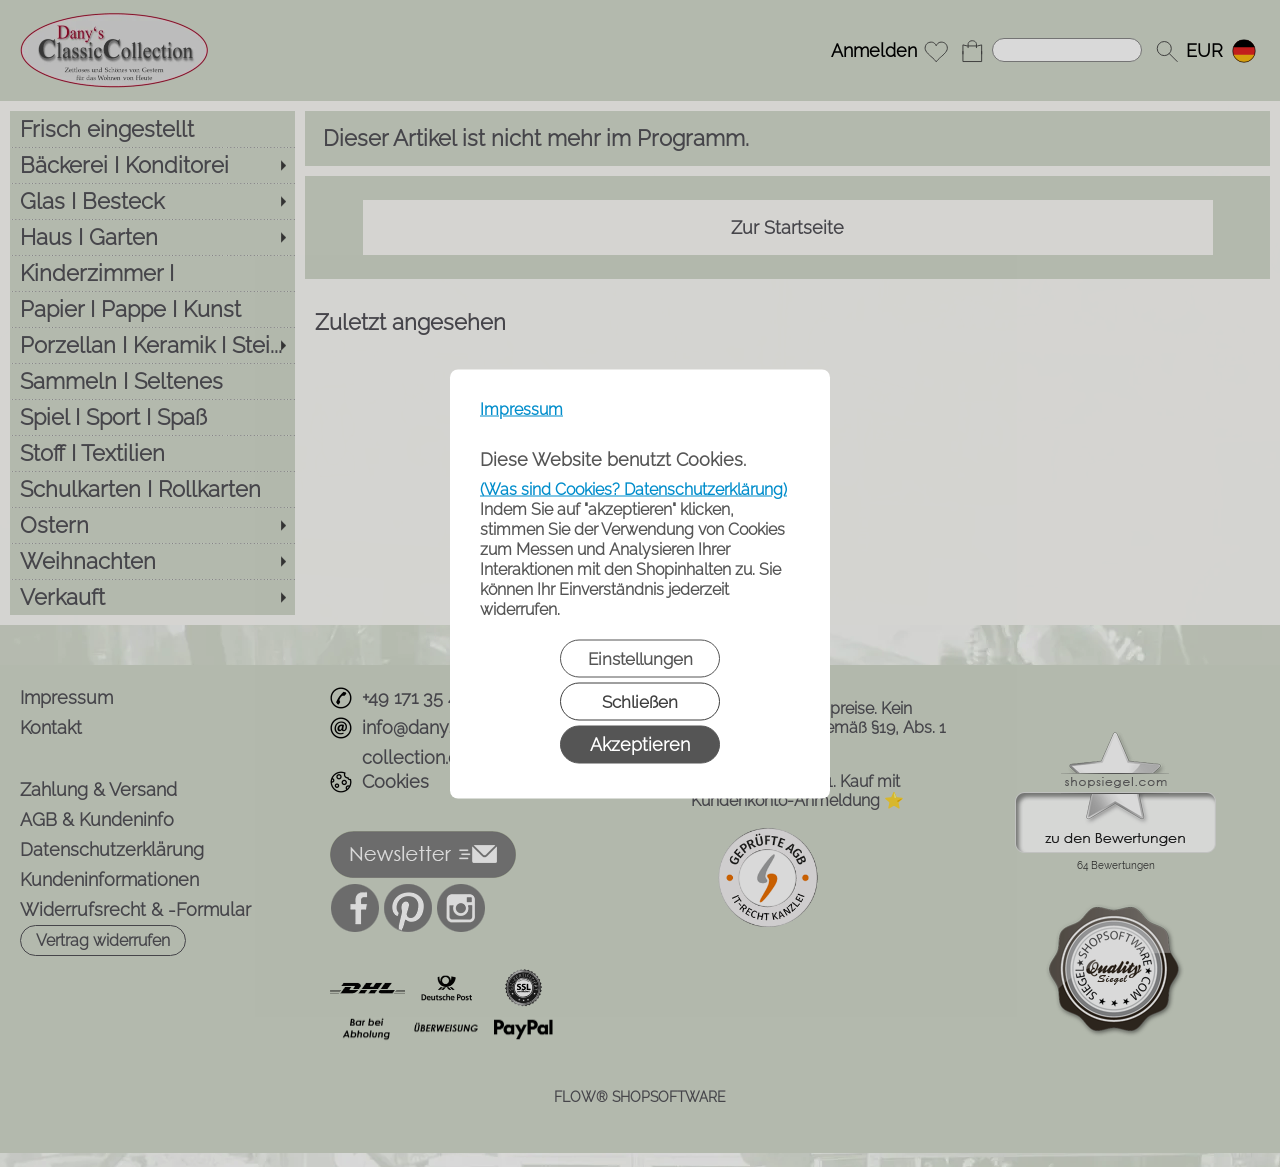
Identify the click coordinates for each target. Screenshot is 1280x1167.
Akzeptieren (640, 743)
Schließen (640, 701)
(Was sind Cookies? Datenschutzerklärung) (633, 488)
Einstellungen (640, 658)
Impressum (521, 408)
